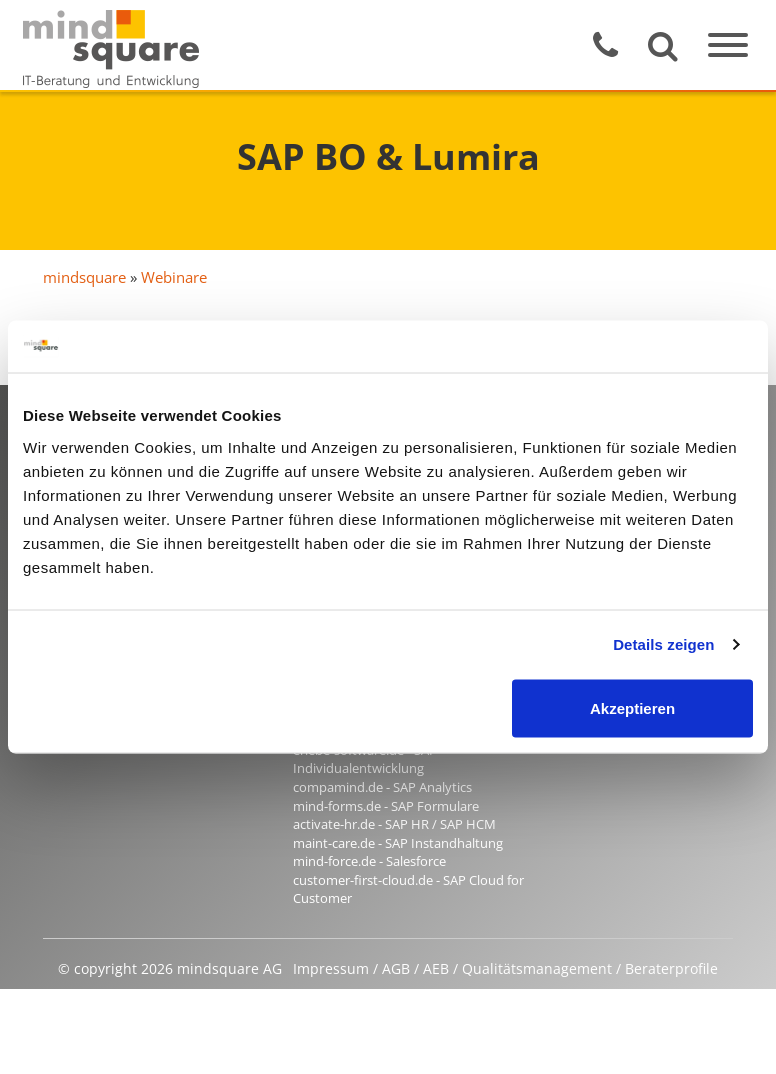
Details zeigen (663, 644)
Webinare (174, 277)
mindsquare (84, 277)
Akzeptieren (632, 707)
